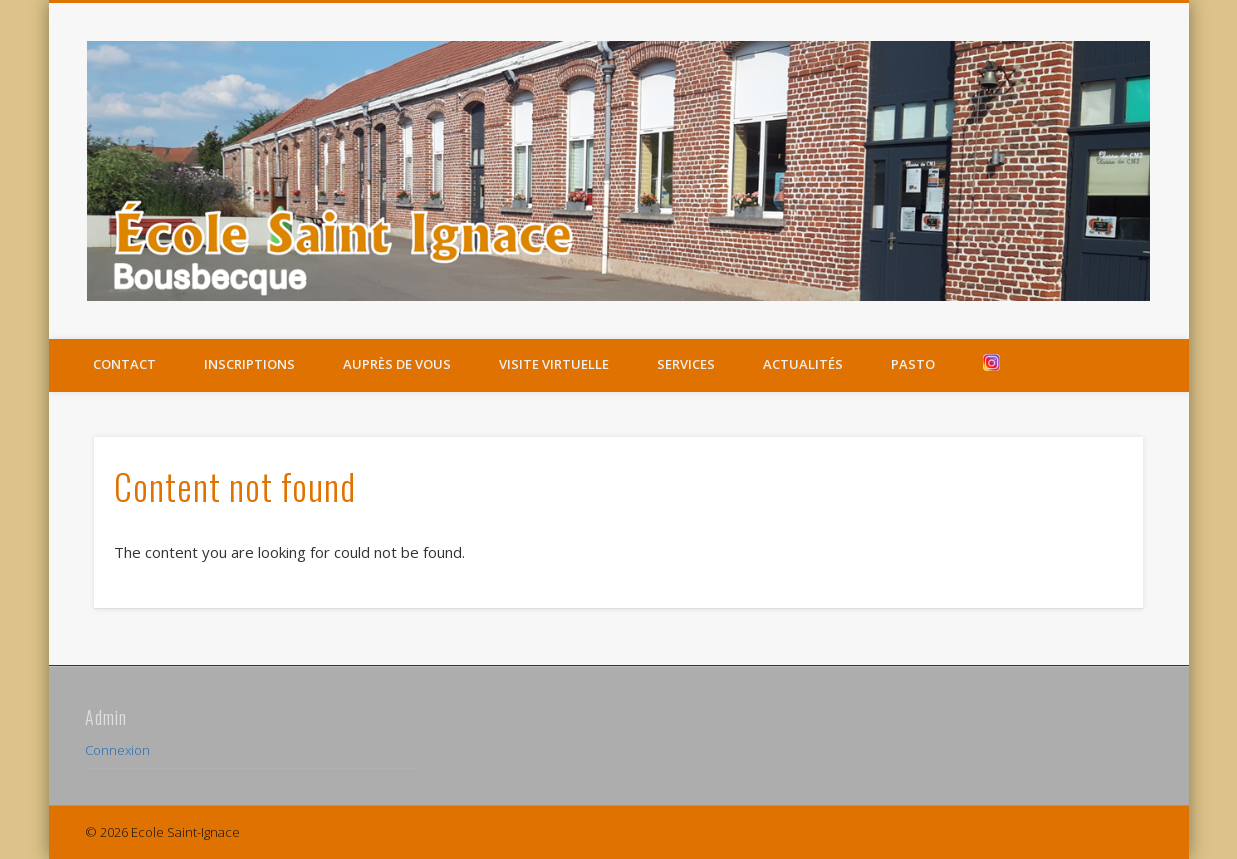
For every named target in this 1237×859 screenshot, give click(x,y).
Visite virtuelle (554, 364)
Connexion (117, 750)
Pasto (913, 364)
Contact (124, 364)
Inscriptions (249, 364)
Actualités (803, 364)
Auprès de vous (397, 364)
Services (686, 364)
